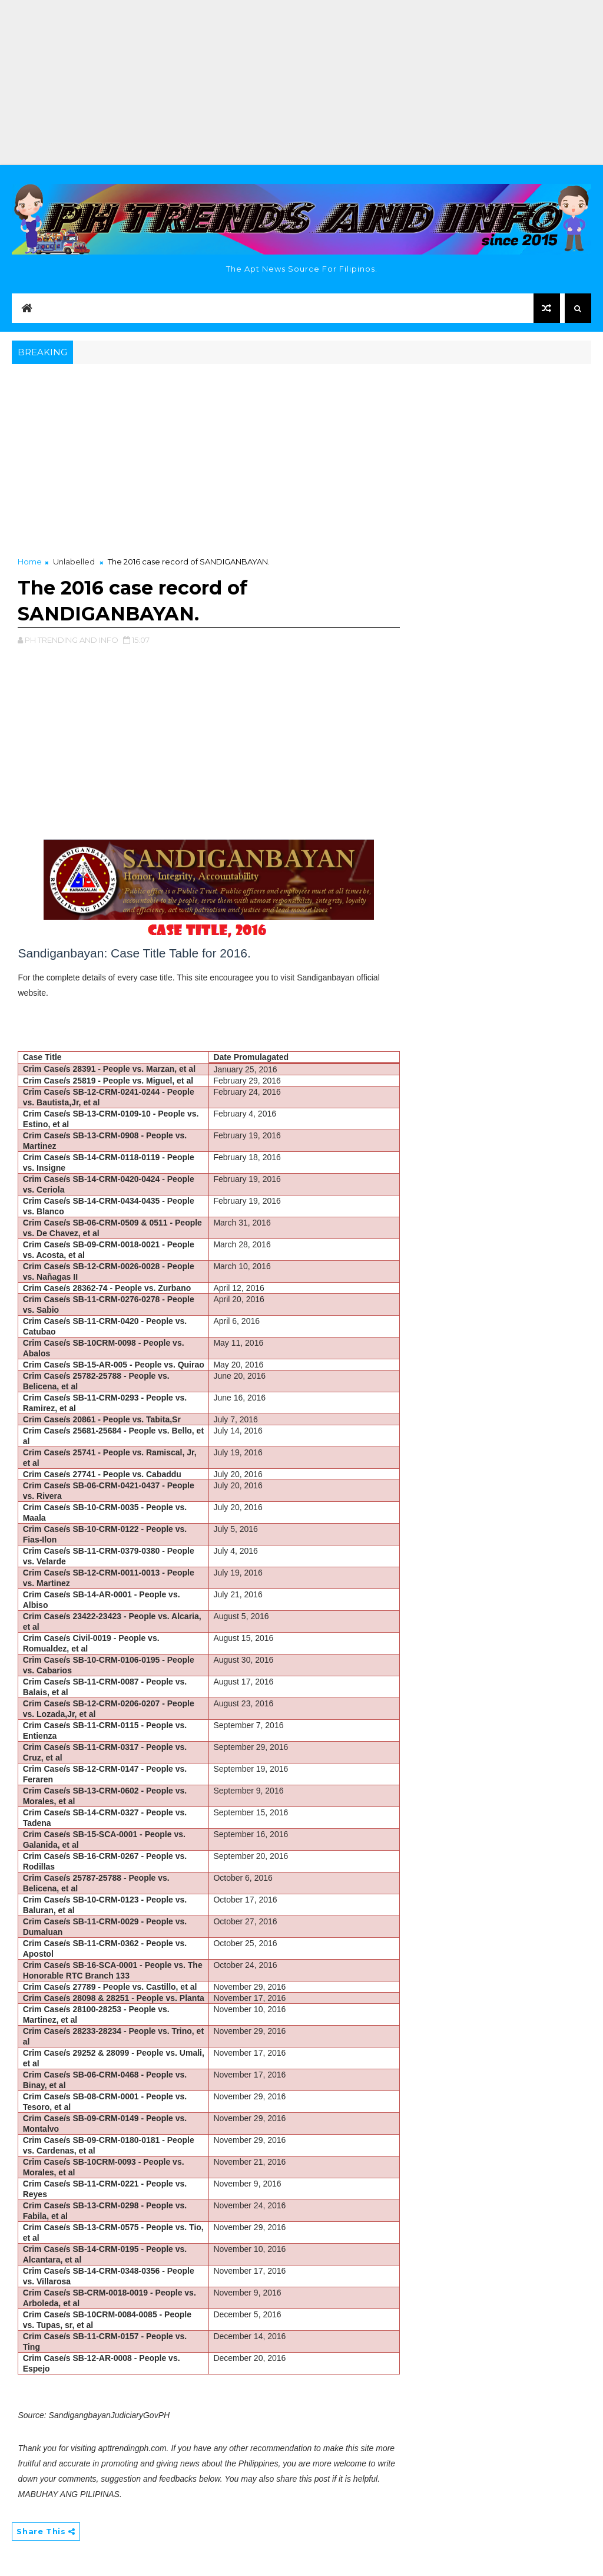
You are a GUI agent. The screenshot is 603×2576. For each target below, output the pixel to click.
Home (30, 561)
